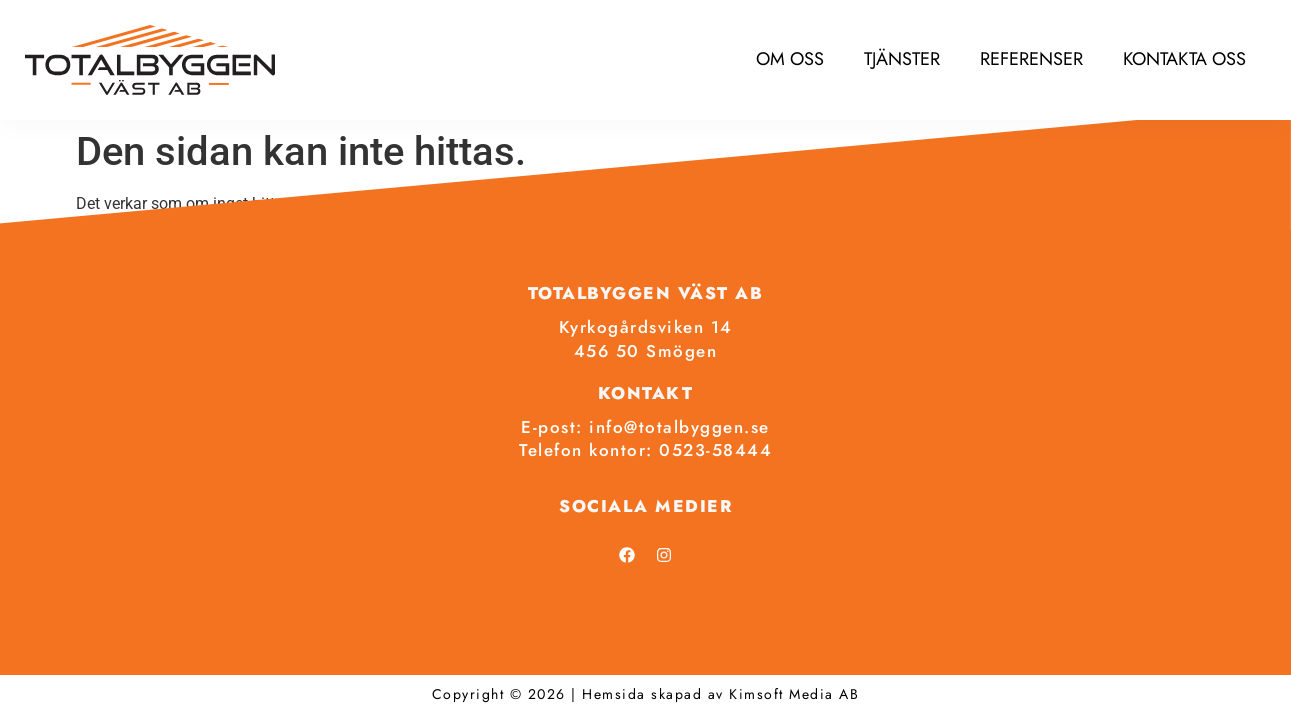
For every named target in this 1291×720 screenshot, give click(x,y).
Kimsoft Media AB (794, 694)
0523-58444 (715, 450)
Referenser (1031, 59)
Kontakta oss (1184, 59)
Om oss (790, 59)
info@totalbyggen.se (679, 427)
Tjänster (902, 59)
